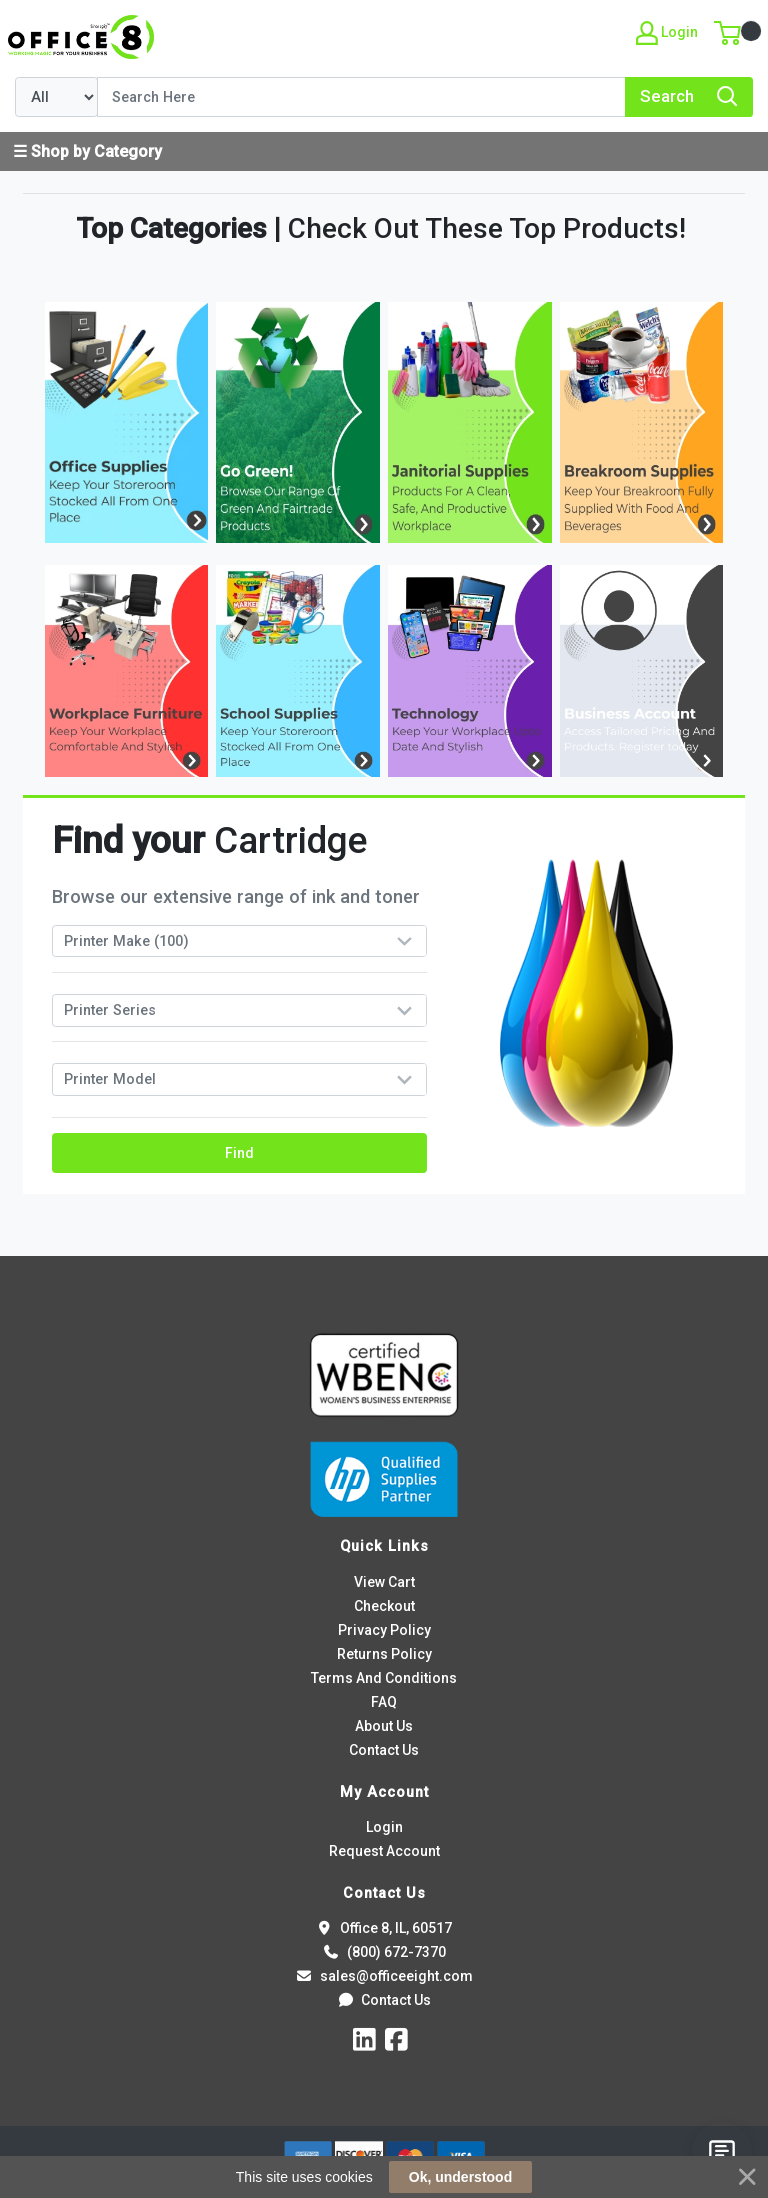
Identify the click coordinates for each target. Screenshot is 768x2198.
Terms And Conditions (384, 1678)
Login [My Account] (667, 33)
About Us (384, 1726)
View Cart (384, 1582)
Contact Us (384, 1750)
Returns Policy (384, 1654)
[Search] (361, 97)
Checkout (384, 1606)
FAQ (384, 1702)
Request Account (384, 1851)
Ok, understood (460, 2177)
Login (384, 1827)
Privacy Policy (384, 1630)
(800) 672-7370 (383, 1952)
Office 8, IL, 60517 (384, 1928)
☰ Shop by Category (87, 151)
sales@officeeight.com (383, 1976)
